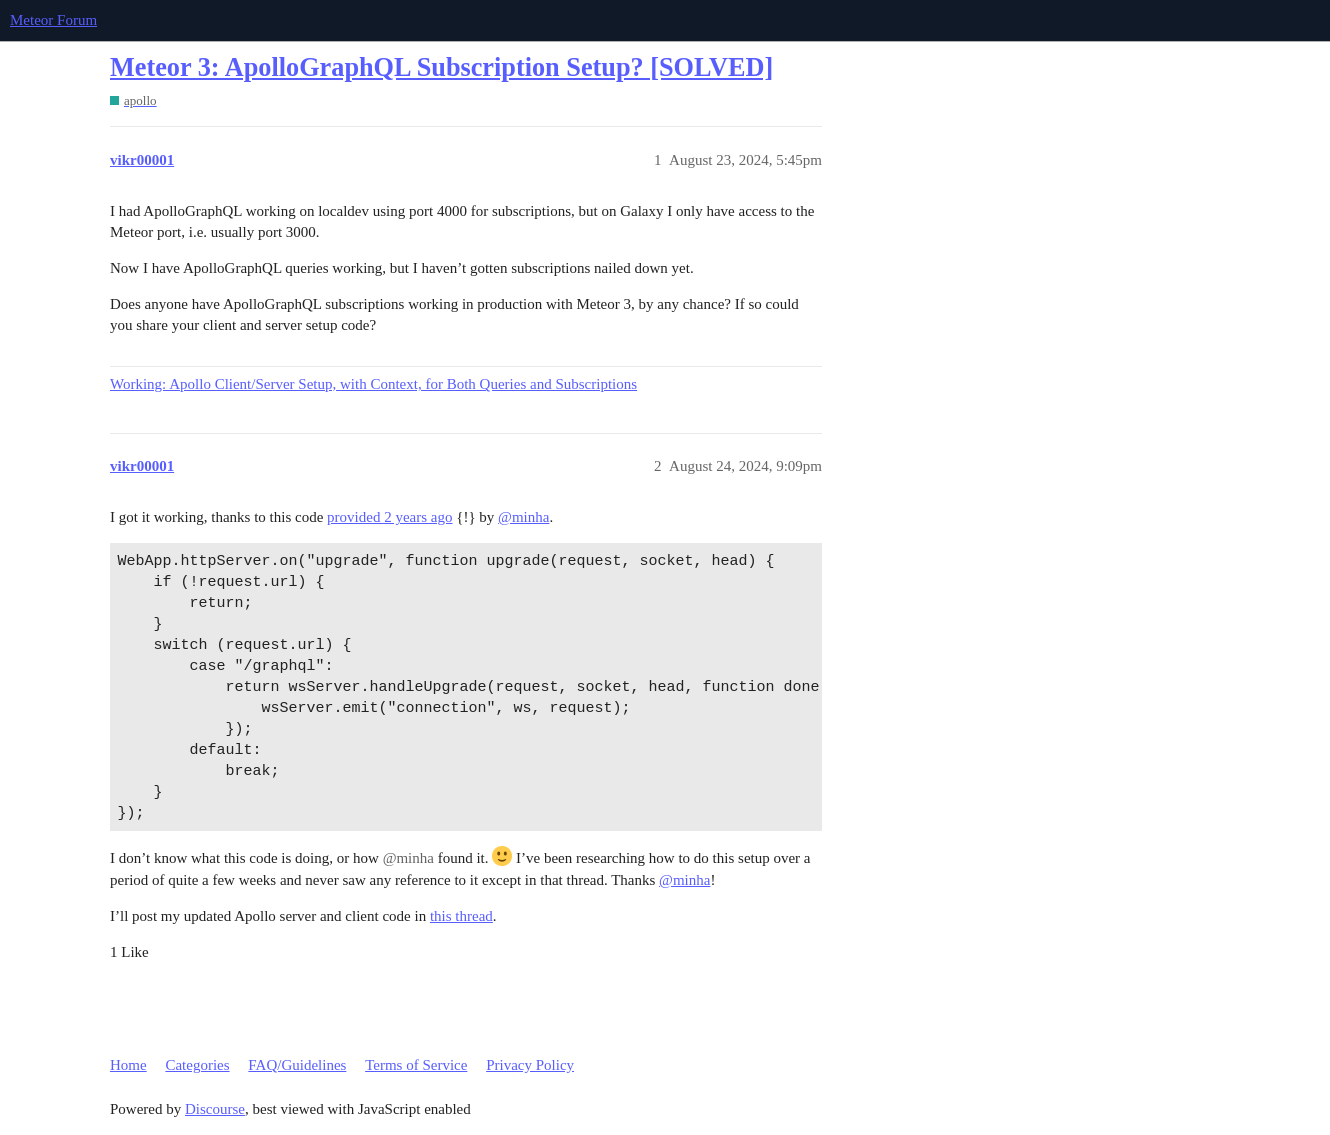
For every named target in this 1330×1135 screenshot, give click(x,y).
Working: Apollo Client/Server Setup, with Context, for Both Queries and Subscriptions (373, 384)
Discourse (215, 1109)
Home (128, 1065)
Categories (197, 1065)
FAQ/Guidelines (297, 1065)
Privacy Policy (530, 1065)
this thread (461, 916)
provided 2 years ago (389, 517)
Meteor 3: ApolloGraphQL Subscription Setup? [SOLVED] (441, 67)
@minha (523, 517)
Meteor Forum (53, 20)
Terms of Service (416, 1065)
